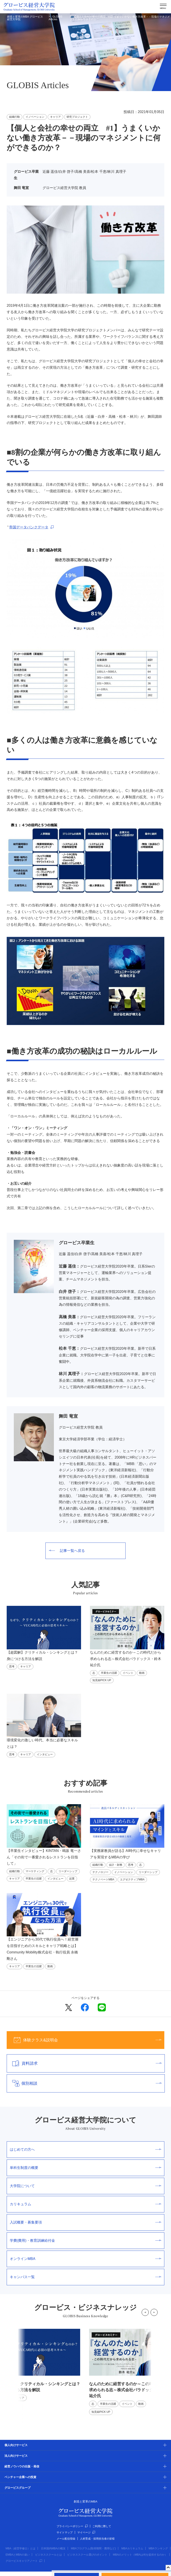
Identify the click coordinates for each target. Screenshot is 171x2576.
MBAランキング (158, 2548)
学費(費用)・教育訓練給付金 (85, 2240)
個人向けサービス (16, 2445)
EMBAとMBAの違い (18, 2554)
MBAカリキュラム (132, 2548)
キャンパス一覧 (85, 2277)
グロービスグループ (17, 2487)
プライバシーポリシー (72, 2526)
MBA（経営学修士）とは (20, 2548)
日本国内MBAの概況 (53, 2548)
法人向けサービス (16, 2455)
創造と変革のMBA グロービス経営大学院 (25, 18)
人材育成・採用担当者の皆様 (97, 2538)
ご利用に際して (101, 2526)
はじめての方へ (85, 2149)
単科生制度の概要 (85, 2168)
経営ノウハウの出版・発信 (21, 2466)
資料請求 (84, 2063)
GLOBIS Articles (55, 18)
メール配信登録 (66, 2538)
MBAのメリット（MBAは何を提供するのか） (140, 2554)
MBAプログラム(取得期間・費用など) (93, 2548)
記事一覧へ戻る (67, 1551)
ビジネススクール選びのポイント (87, 2554)
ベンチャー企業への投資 (20, 2477)
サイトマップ (65, 2532)
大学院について (85, 2186)
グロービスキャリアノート (24, 2560)
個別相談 (84, 2083)
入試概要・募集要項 (85, 2222)
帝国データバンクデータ (28, 527)
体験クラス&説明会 (84, 2040)
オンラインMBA (85, 2259)
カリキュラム (85, 2204)
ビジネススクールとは (48, 2554)
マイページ (86, 2532)
